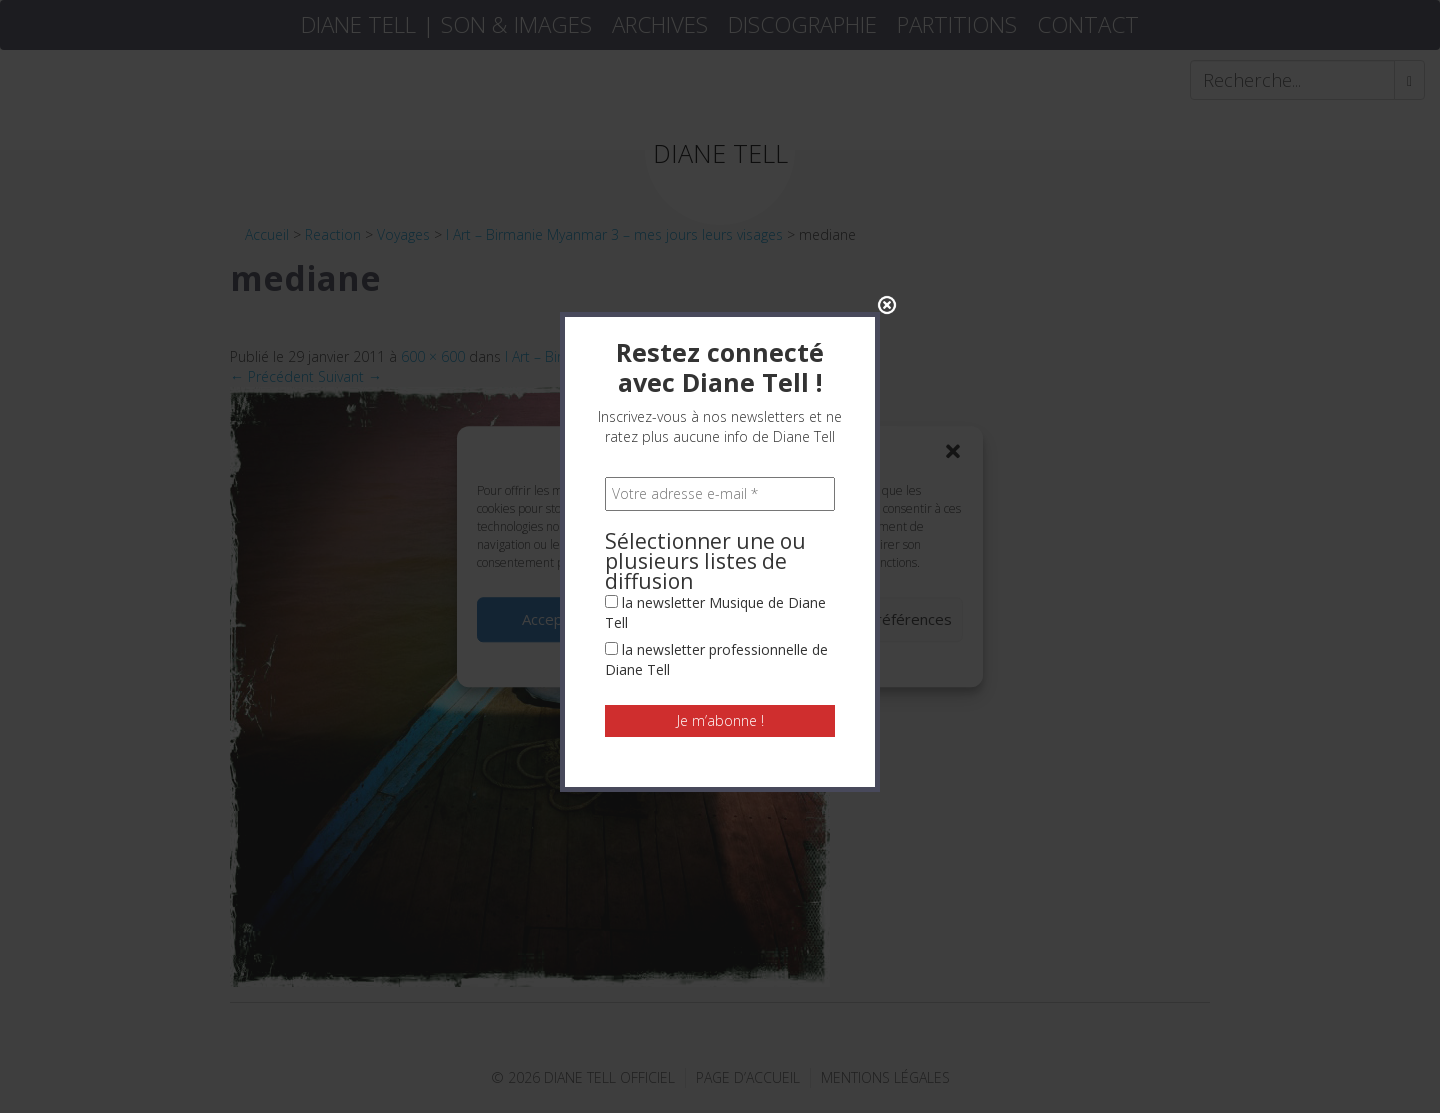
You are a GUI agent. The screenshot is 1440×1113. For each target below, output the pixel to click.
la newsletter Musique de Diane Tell (715, 458)
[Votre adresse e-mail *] (720, 340)
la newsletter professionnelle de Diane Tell (716, 505)
